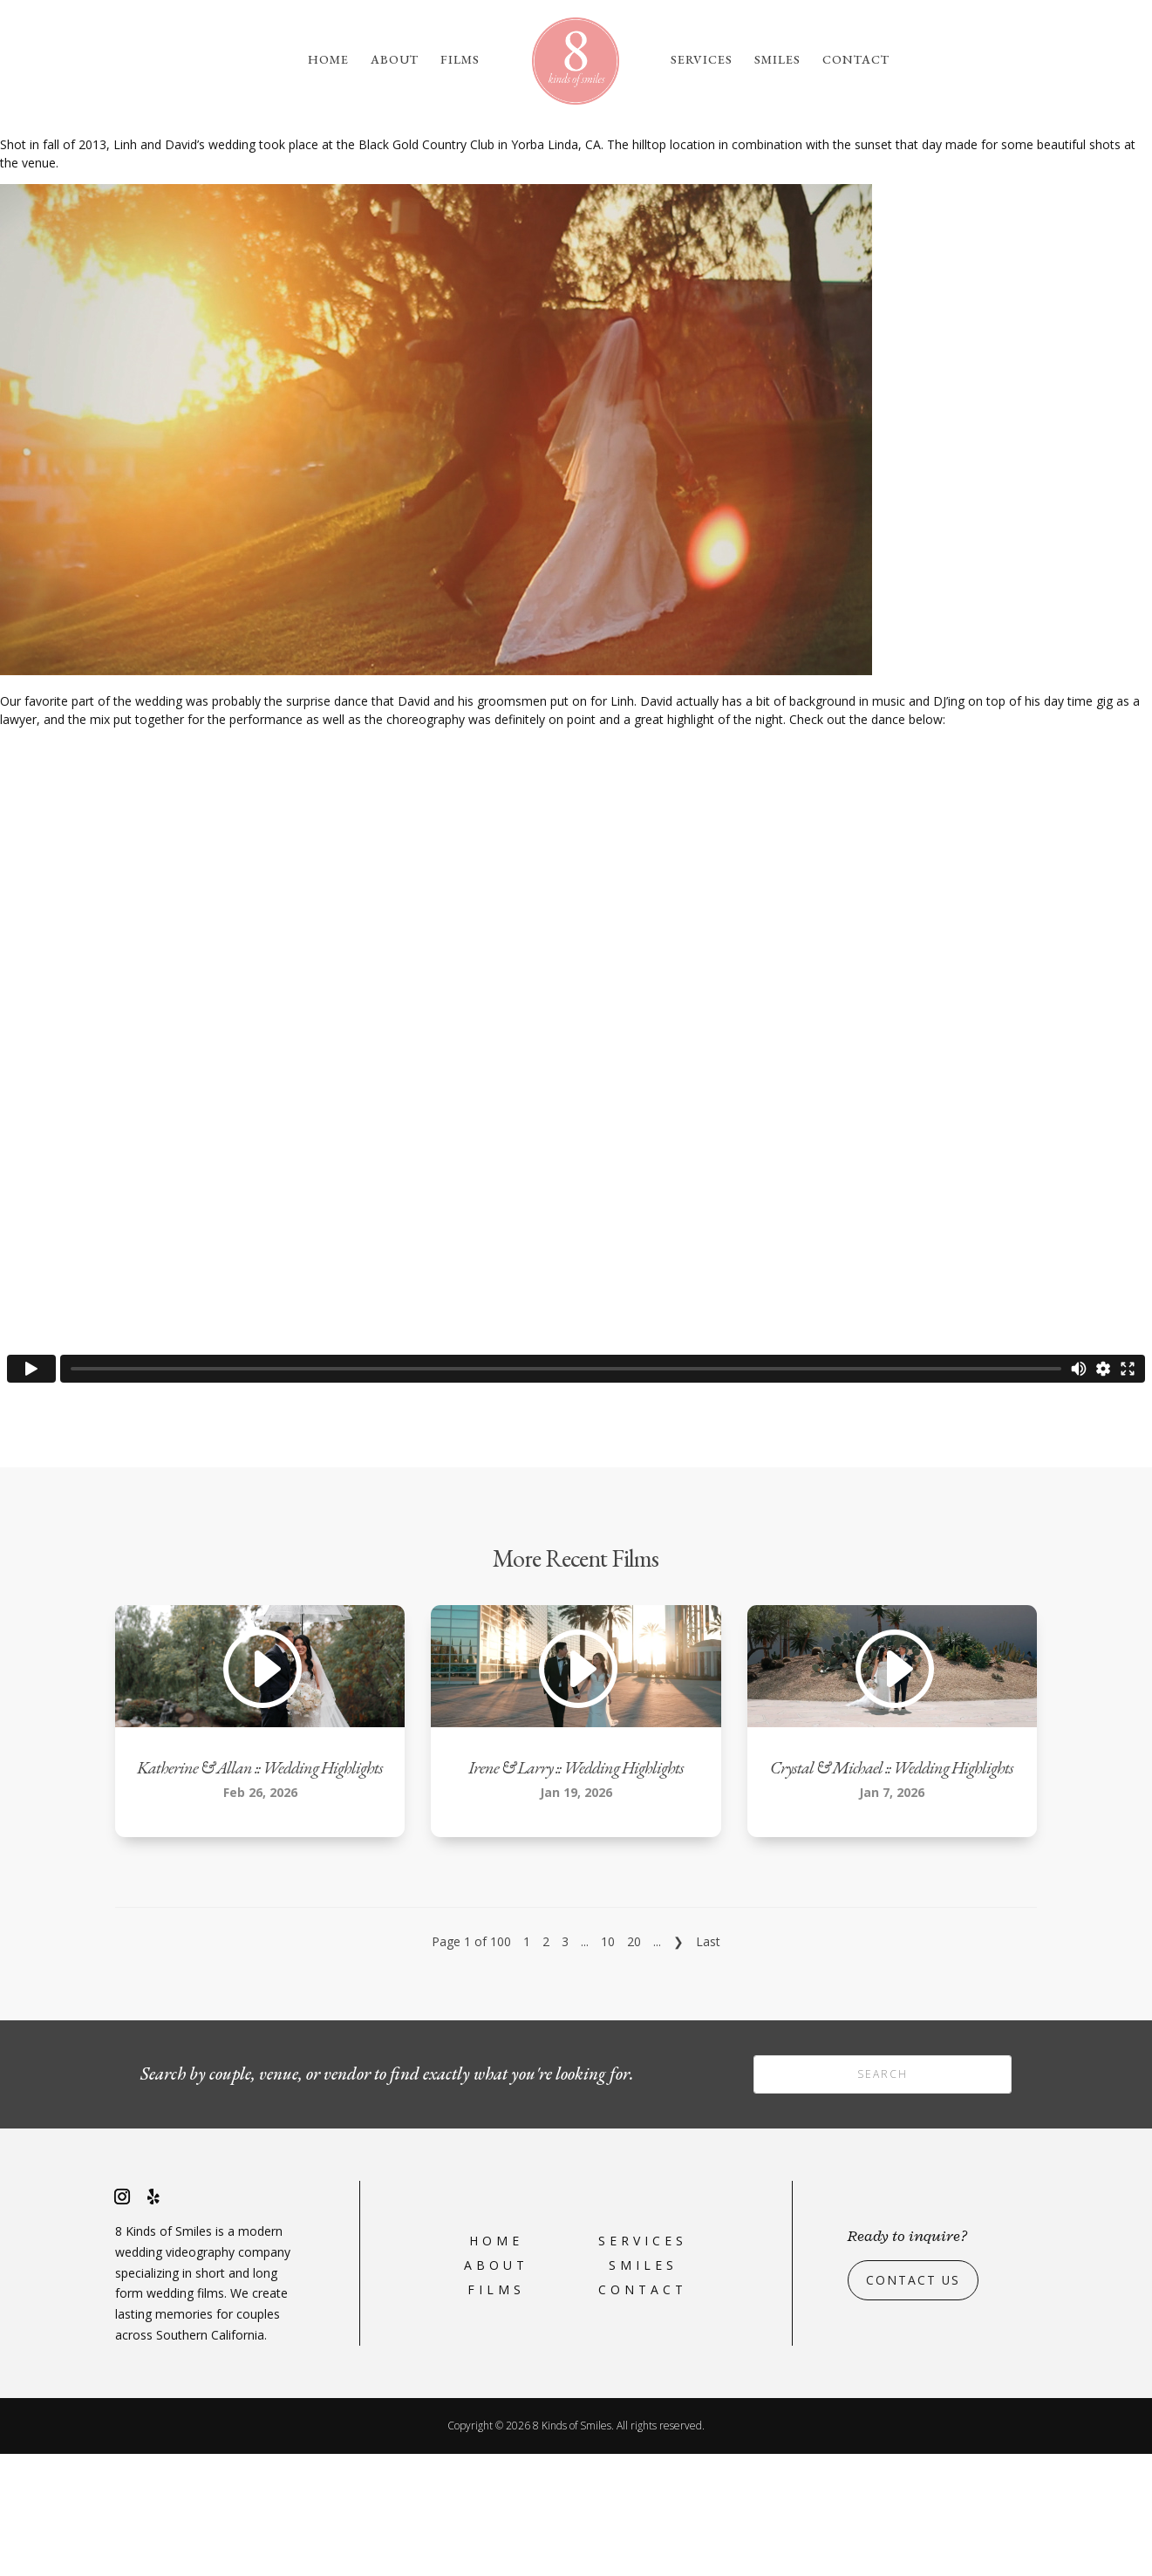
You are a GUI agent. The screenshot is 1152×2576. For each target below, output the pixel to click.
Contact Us (913, 2402)
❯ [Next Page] (678, 2063)
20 (634, 2063)
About (395, 60)
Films (460, 60)
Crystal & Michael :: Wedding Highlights (891, 1889)
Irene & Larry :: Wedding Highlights (576, 1889)
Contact (856, 60)
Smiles (777, 60)
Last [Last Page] (708, 2063)
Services (702, 60)
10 (608, 2063)
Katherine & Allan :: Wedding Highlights (260, 1889)
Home (328, 60)
